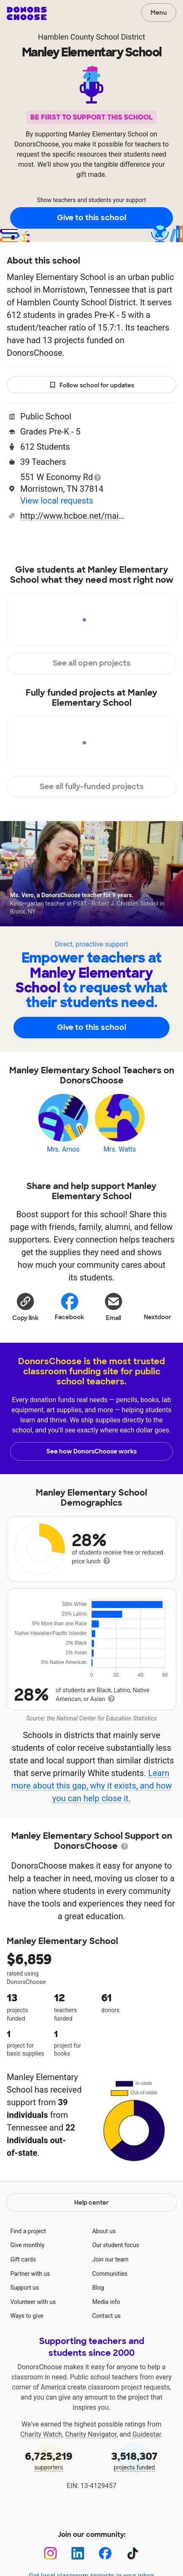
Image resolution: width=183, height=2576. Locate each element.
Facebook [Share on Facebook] (69, 1306)
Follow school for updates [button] (91, 385)
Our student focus (115, 2245)
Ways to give (26, 2315)
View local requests (56, 501)
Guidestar (146, 2434)
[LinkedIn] (78, 2553)
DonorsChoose (27, 13)
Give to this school (91, 218)
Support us (24, 2287)
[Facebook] (105, 2553)
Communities (109, 2273)
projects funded (134, 2460)
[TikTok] (133, 2553)
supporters (49, 2460)
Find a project (28, 2231)
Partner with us (30, 2273)
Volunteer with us (33, 2302)
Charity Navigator (90, 2434)
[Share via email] (113, 1307)
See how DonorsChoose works (91, 1451)
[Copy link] (25, 1307)
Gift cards (23, 2259)
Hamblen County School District (91, 36)
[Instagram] (50, 2553)
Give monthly (27, 2245)
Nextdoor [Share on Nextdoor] (157, 1306)
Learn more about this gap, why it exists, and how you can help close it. (91, 1785)
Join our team (110, 2259)
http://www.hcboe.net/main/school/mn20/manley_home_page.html (73, 516)
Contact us (106, 2315)
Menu (159, 12)
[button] (25, 1307)
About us (104, 2231)
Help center (91, 2202)
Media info (106, 2302)
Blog (98, 2287)
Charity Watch (41, 2434)
